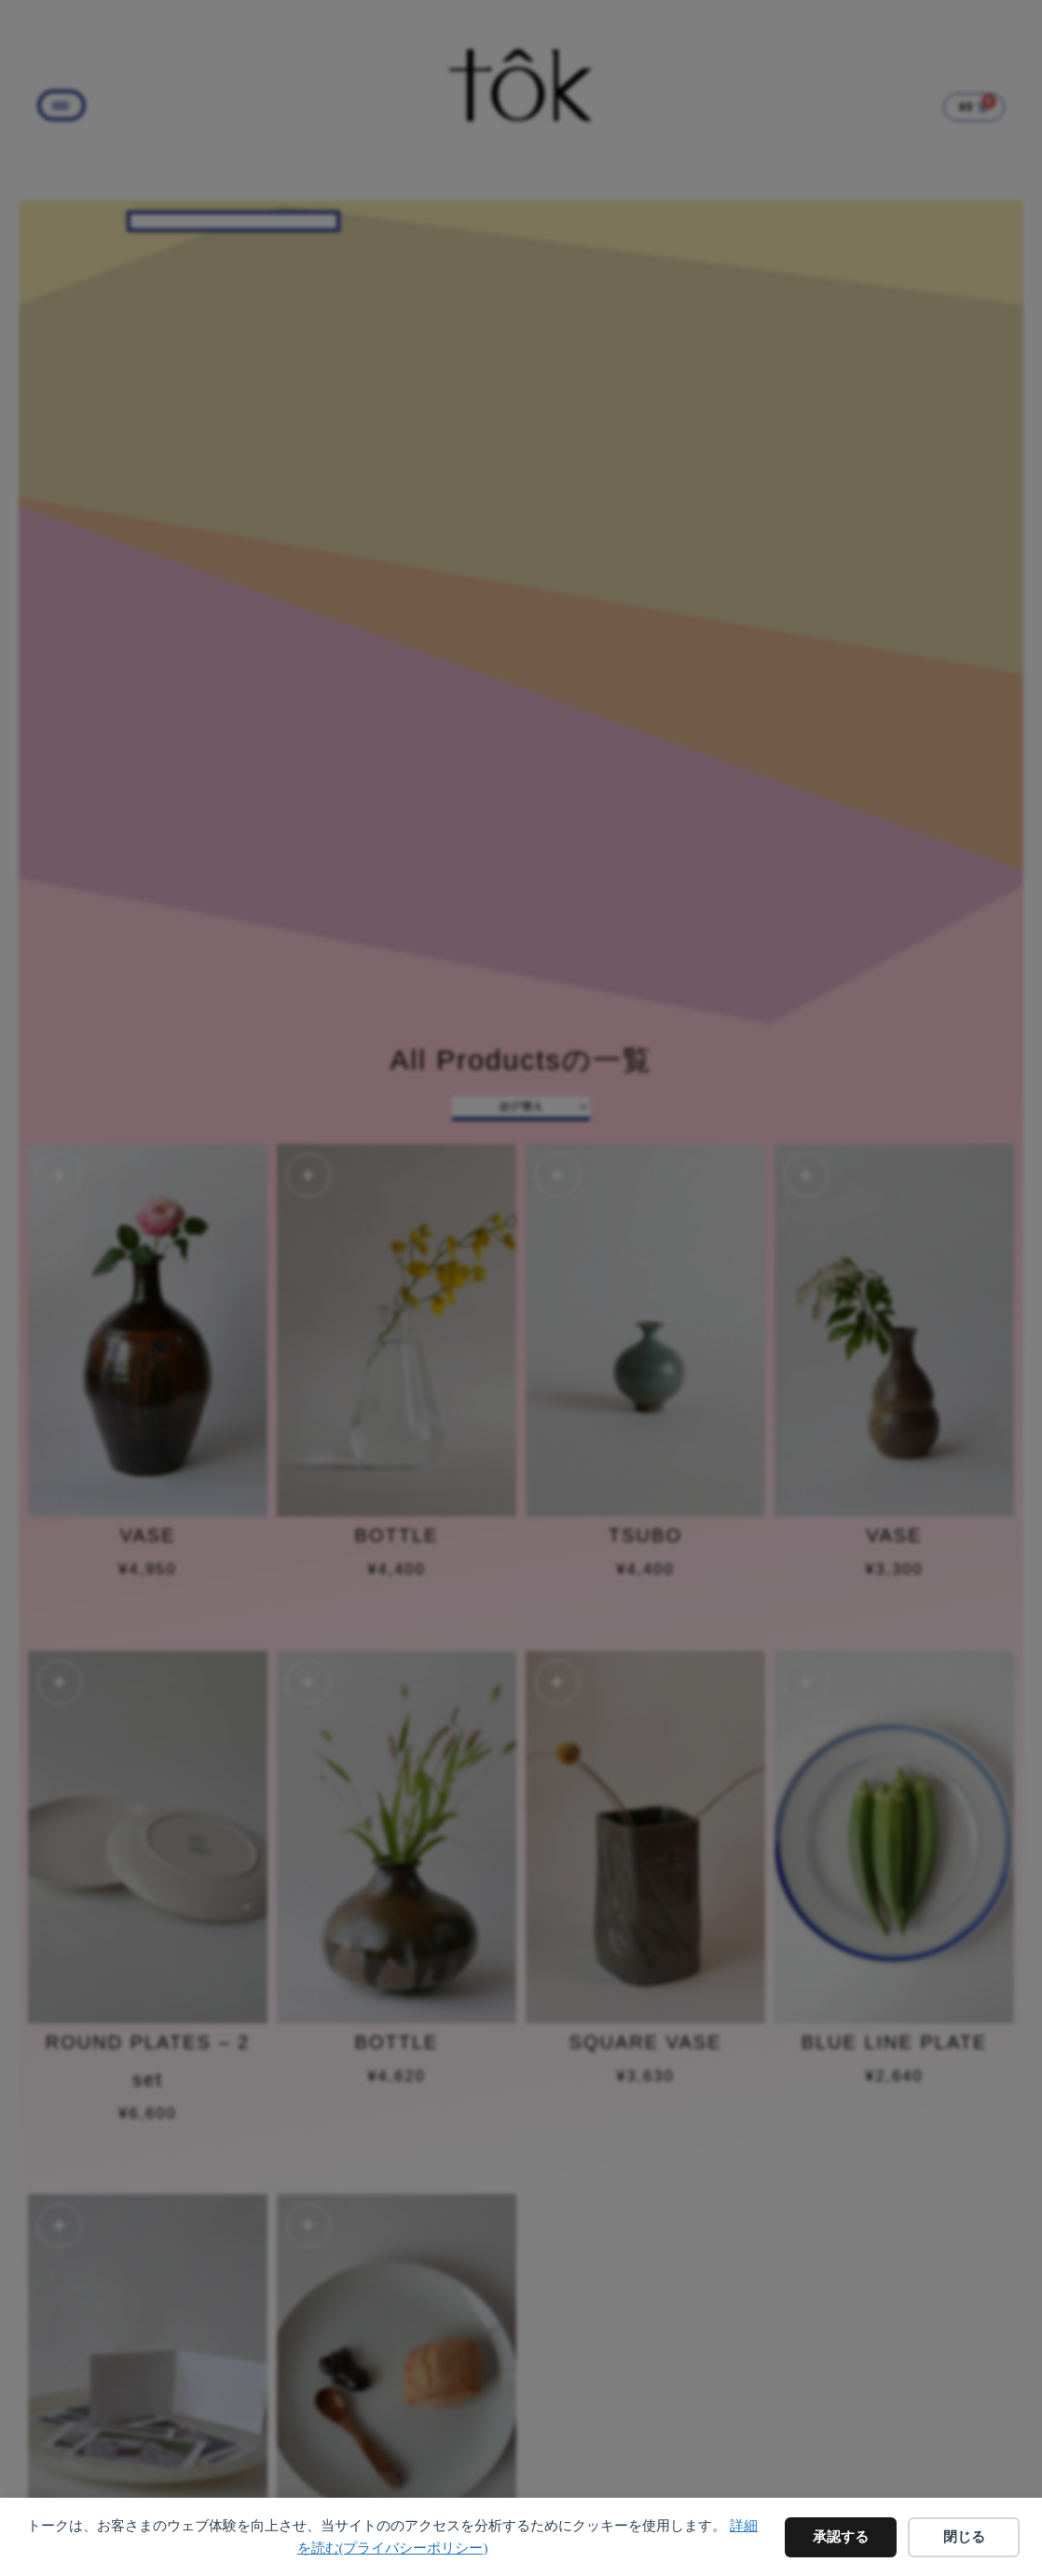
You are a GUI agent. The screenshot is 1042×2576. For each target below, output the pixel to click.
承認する (841, 2536)
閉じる (964, 2536)
